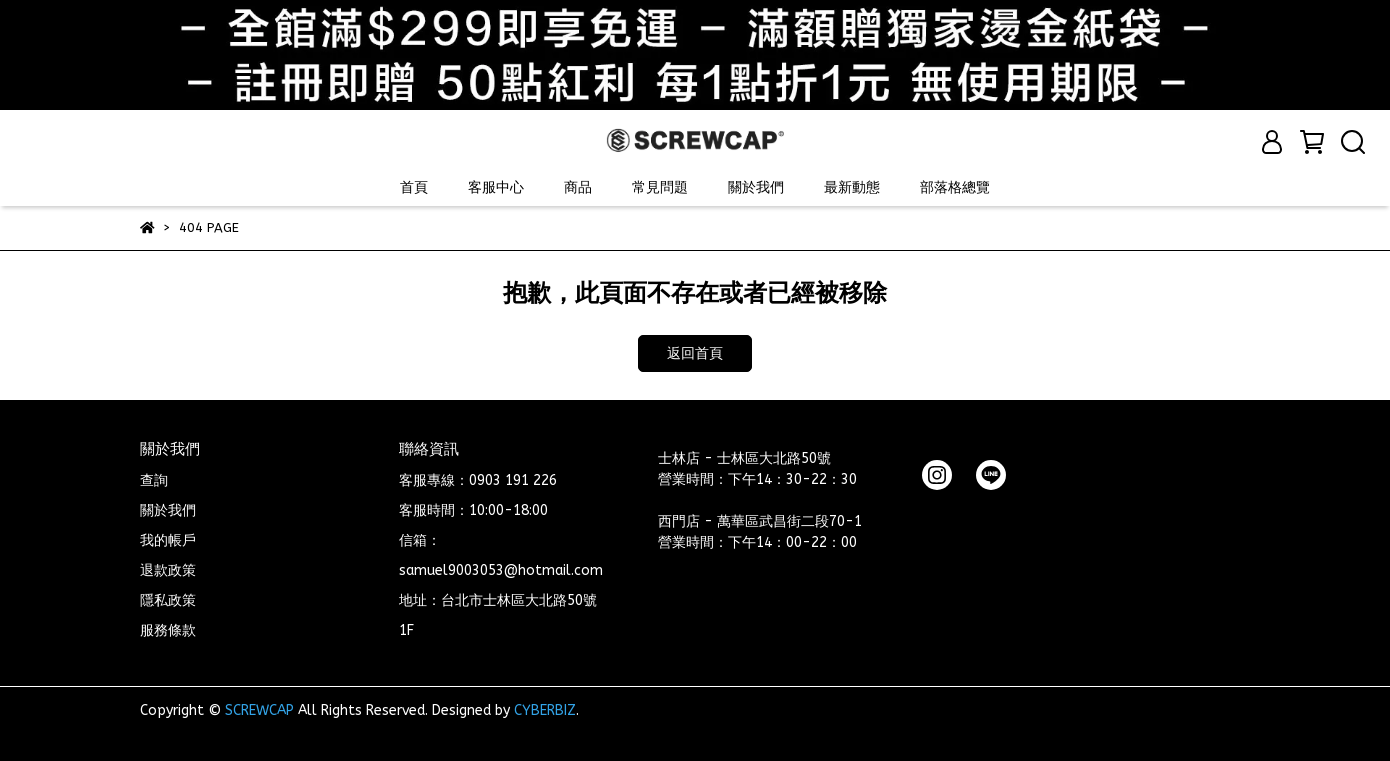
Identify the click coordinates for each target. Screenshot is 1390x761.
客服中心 (496, 187)
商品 (578, 187)
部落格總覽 (955, 187)
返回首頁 (695, 353)
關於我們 (756, 187)
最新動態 (852, 187)
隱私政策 (168, 600)
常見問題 (660, 187)
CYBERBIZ (545, 710)
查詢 (154, 480)
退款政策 (168, 570)
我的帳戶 (168, 540)
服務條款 (168, 630)
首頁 (414, 187)
